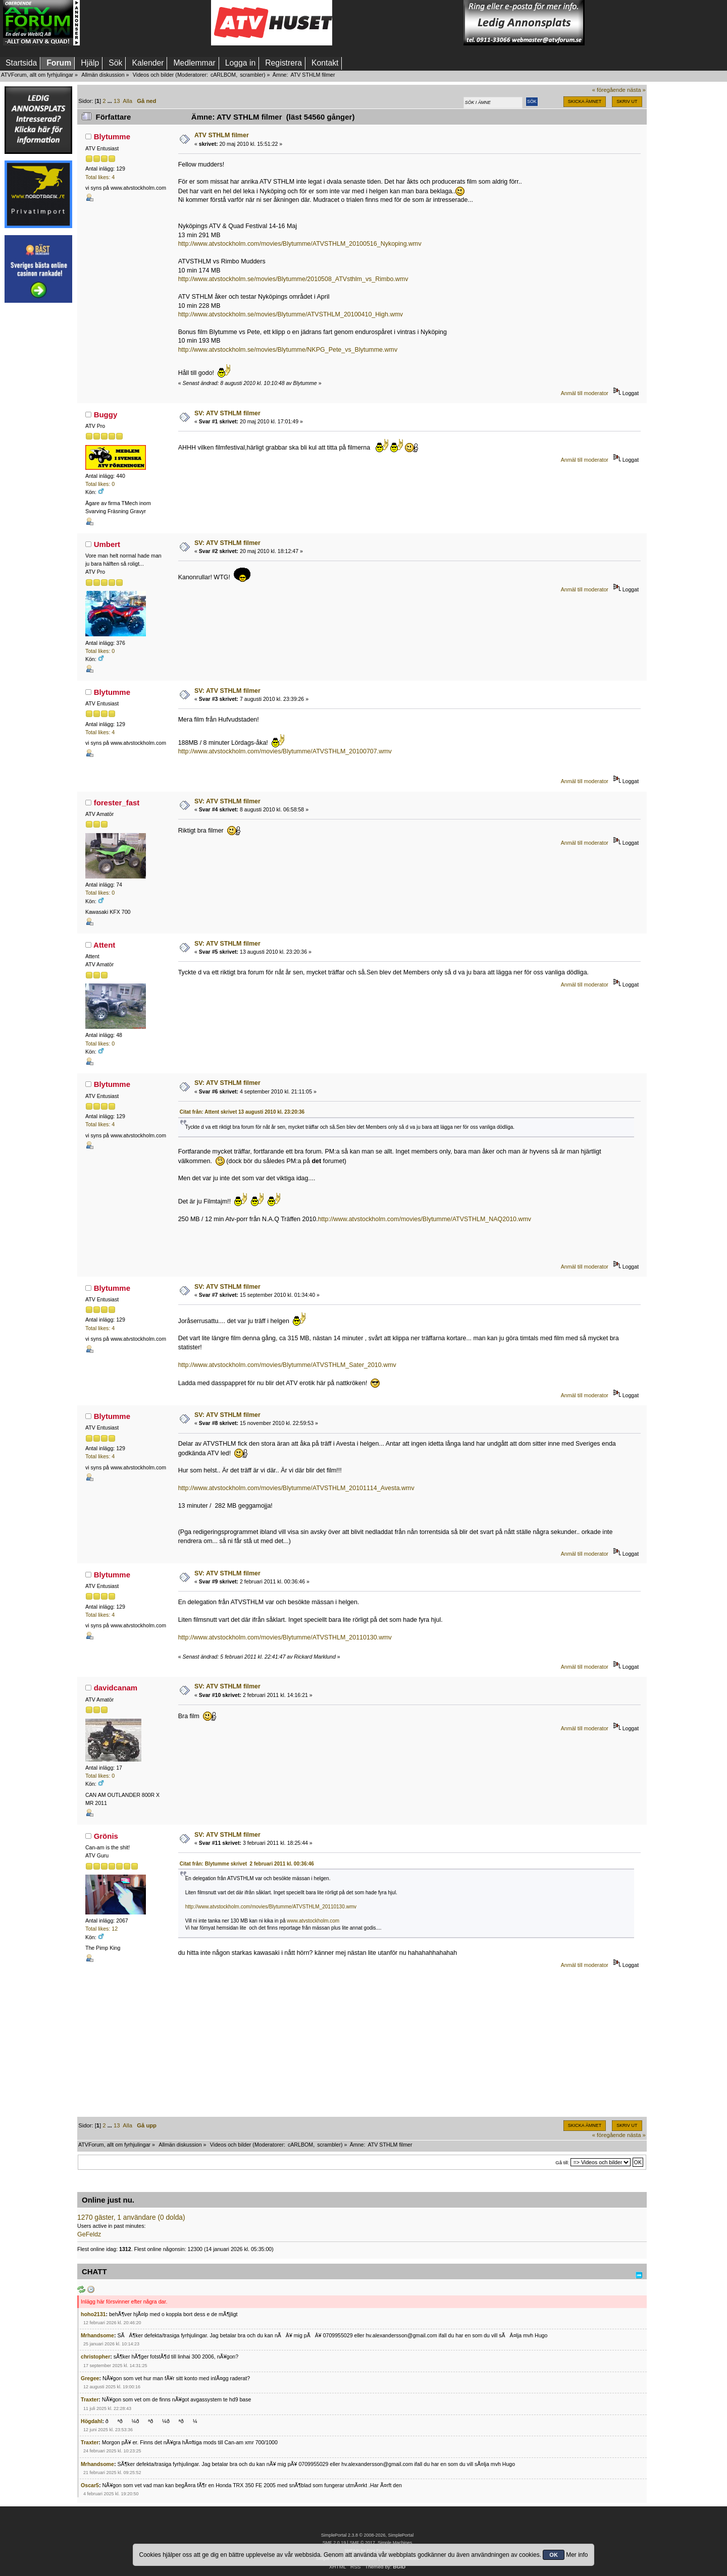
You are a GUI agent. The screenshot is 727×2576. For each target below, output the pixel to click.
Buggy (106, 414)
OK (553, 2555)
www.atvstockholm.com (313, 1921)
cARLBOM (223, 75)
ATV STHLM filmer (221, 135)
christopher (95, 2356)
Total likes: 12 (101, 1929)
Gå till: (562, 2162)
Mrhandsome (97, 2335)
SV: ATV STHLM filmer (227, 413)
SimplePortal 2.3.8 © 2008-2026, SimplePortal (367, 2535)
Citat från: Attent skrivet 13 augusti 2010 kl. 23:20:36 (242, 1112)
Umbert (107, 544)
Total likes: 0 (100, 484)
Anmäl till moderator (584, 393)
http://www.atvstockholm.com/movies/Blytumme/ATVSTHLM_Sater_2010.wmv (287, 1364)
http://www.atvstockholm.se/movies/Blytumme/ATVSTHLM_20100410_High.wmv (290, 314)
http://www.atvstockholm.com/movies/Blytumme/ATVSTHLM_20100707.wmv (285, 751)
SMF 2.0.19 (334, 2542)
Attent (104, 945)
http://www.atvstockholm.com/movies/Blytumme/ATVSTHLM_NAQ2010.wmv (424, 1219)
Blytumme (112, 136)
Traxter (89, 2399)
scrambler (252, 75)
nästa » (636, 90)
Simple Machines (395, 2542)
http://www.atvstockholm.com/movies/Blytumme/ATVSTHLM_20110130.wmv (285, 1637)
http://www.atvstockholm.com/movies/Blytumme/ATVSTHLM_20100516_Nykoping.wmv (300, 243)
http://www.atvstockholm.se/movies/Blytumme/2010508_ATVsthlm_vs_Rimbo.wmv (293, 279)
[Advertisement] (145, 22)
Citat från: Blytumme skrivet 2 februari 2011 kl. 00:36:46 (247, 1864)
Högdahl (91, 2421)
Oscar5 (90, 2485)
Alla (127, 101)
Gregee (90, 2378)
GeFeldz (89, 2234)
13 (117, 101)
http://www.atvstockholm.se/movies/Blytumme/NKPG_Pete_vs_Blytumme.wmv (287, 349)
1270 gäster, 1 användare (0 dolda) (131, 2217)
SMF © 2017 (362, 2542)
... (111, 101)
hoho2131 (93, 2314)
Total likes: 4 (100, 177)
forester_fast (117, 802)
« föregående (609, 90)
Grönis (106, 1836)
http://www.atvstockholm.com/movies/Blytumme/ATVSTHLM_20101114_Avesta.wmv (296, 1488)
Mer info (577, 2554)
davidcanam (116, 1687)
